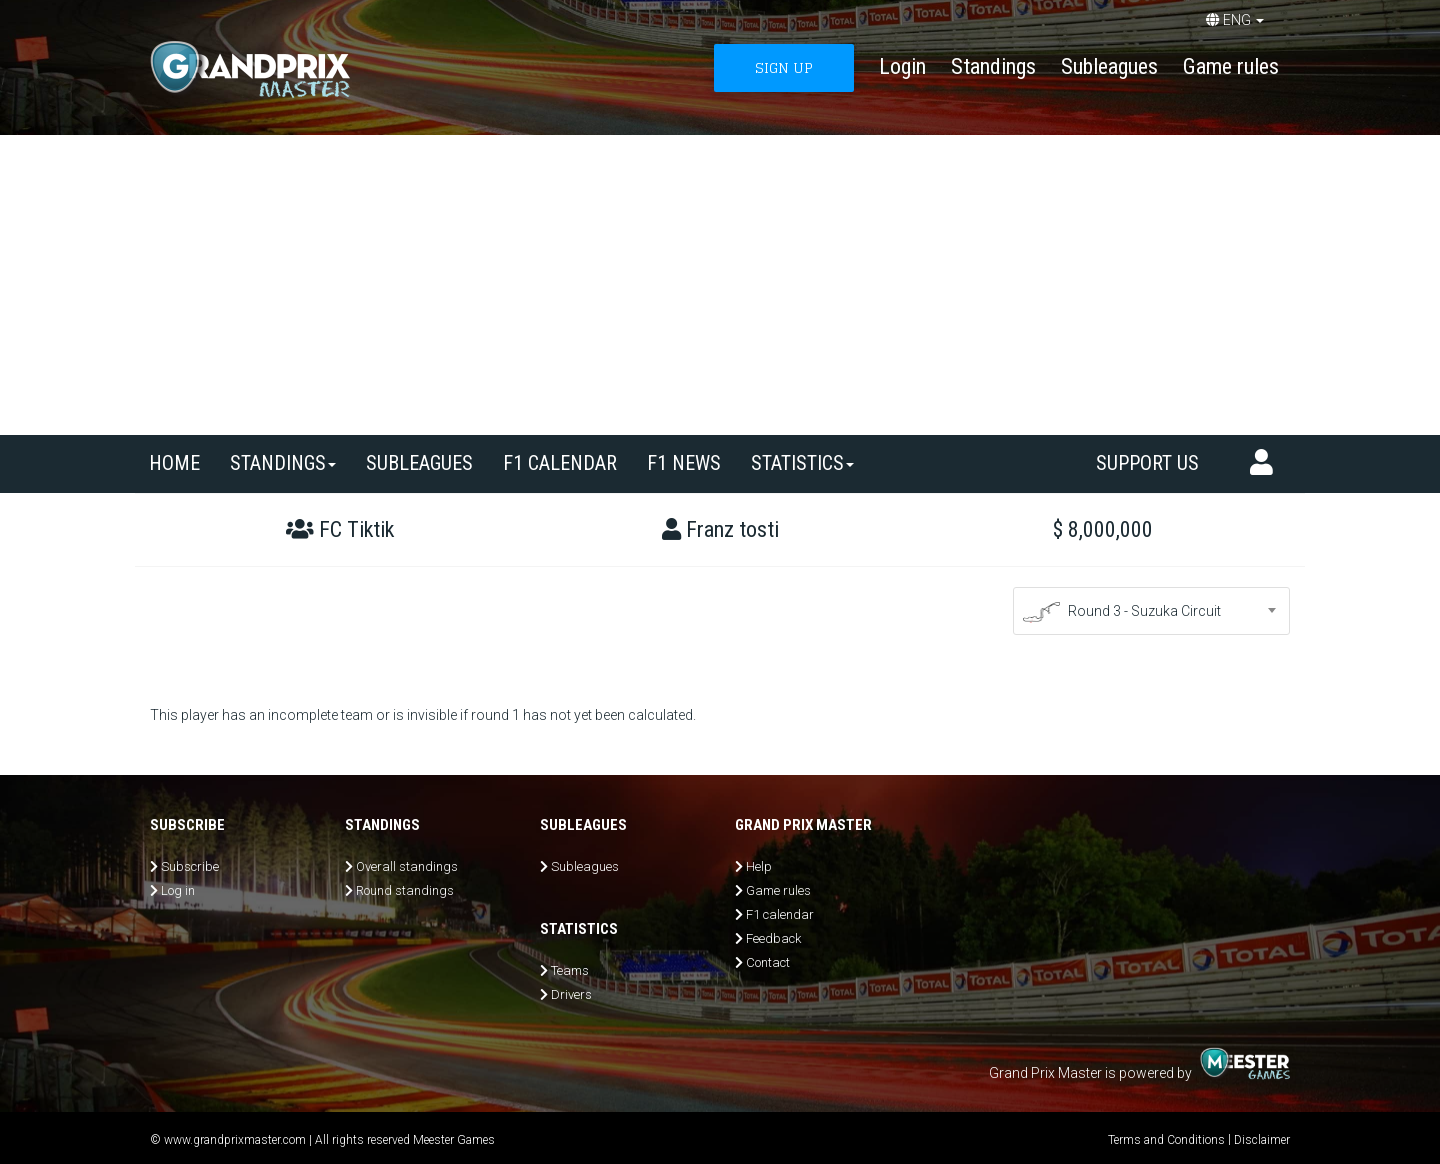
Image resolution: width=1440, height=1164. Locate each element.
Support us (1147, 463)
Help (759, 866)
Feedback (773, 938)
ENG (1235, 20)
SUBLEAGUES (419, 463)
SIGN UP (784, 67)
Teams (570, 970)
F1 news (684, 463)
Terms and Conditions (1166, 1140)
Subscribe (190, 866)
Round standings (405, 890)
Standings (993, 66)
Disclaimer (1262, 1140)
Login (902, 66)
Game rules (1231, 66)
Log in (178, 890)
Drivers (571, 994)
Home (174, 463)
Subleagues (1109, 66)
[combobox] (1152, 611)
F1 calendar (560, 463)
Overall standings (407, 866)
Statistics (802, 463)
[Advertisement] (720, 285)
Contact (768, 962)
